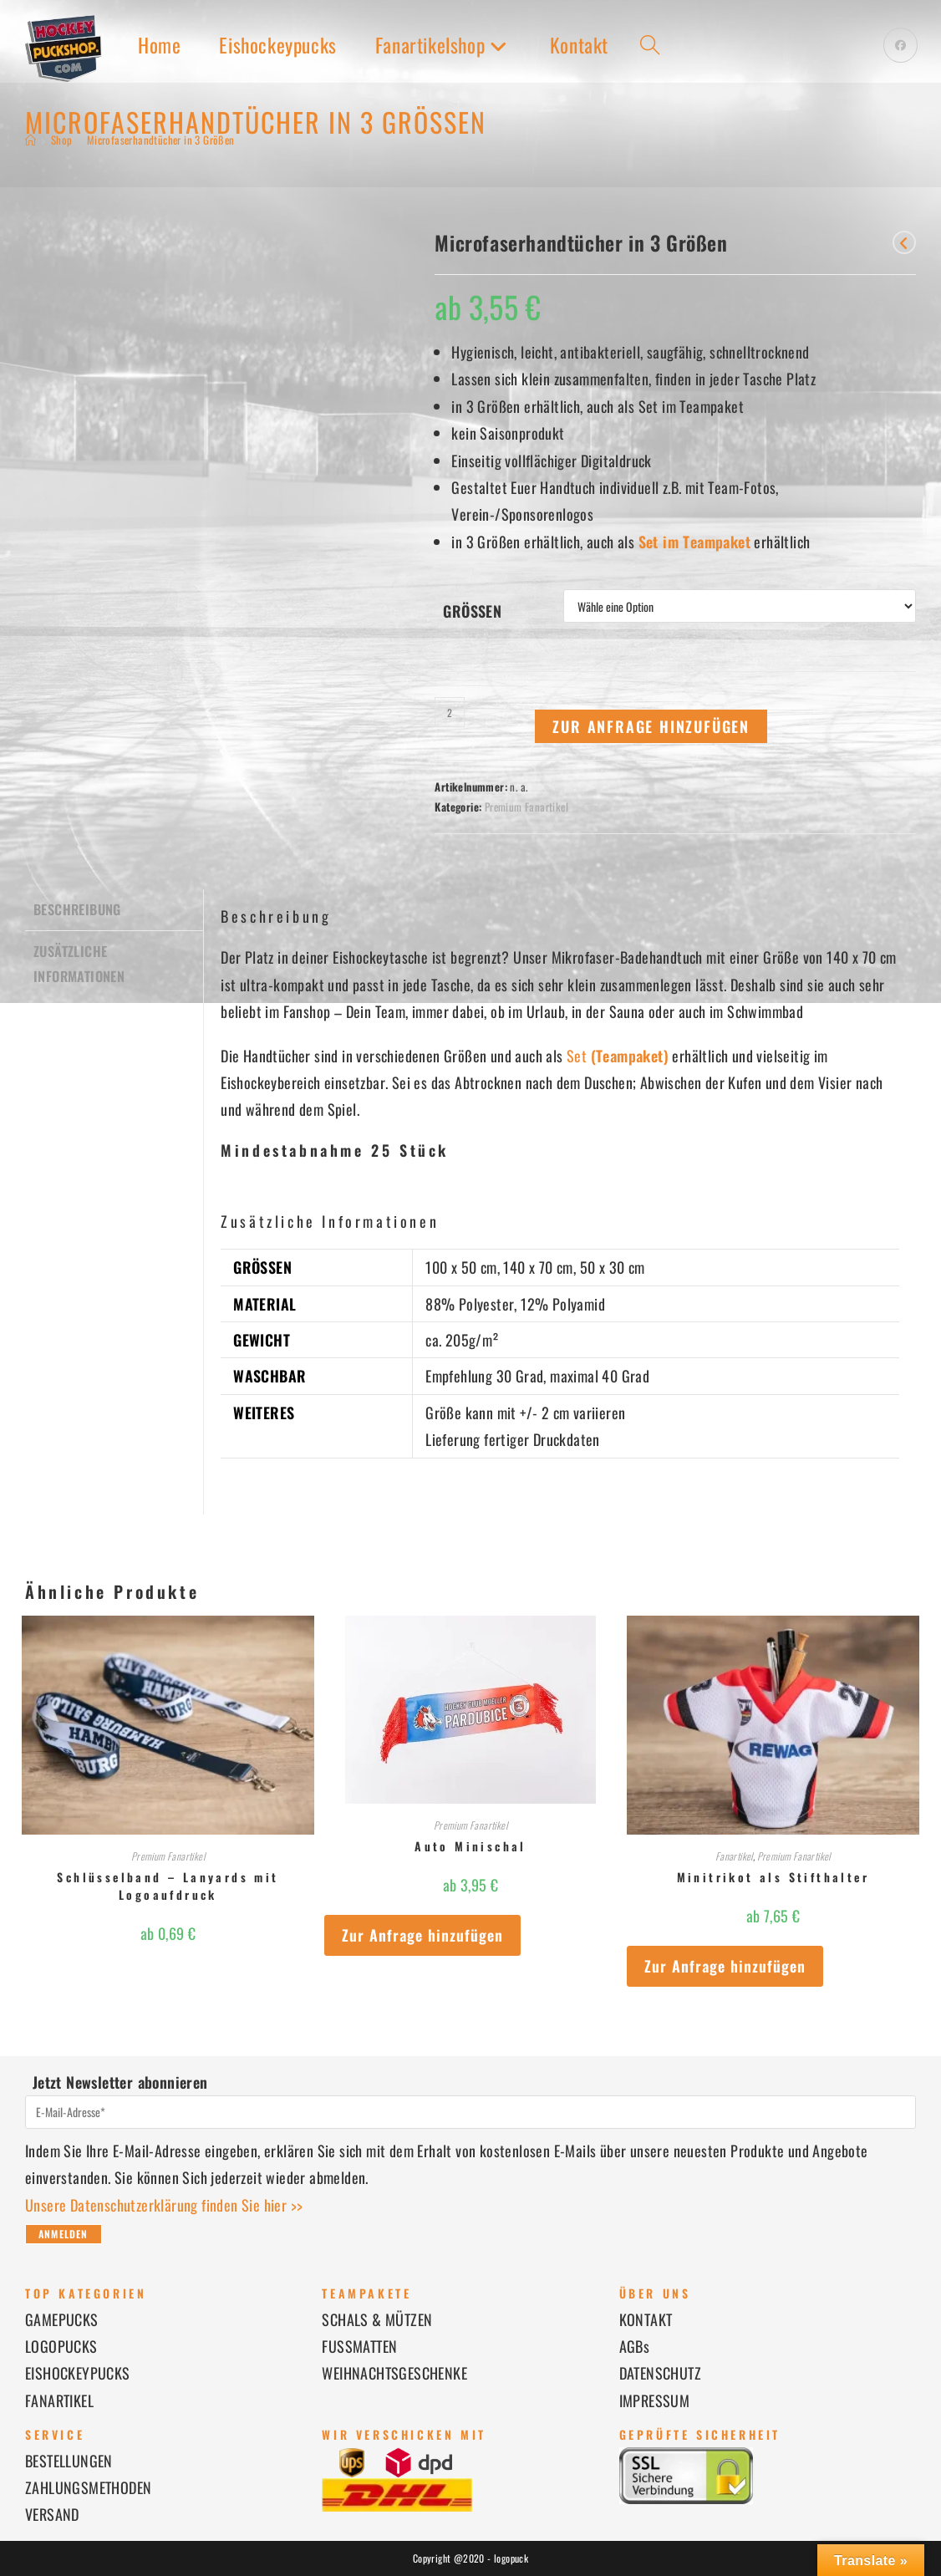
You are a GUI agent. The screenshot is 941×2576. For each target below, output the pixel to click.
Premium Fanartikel (526, 806)
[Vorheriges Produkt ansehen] (904, 242)
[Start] (30, 139)
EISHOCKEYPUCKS (77, 2373)
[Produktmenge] (450, 712)
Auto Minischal (470, 1846)
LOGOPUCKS (61, 2346)
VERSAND (52, 2514)
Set (618, 1056)
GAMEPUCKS (62, 2319)
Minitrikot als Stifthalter (773, 1877)
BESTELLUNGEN (69, 2461)
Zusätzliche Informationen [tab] (79, 961)
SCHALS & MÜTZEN (377, 2319)
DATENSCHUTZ (660, 2373)
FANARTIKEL (59, 2400)
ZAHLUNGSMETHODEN (88, 2487)
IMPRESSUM (654, 2400)
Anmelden (63, 2234)
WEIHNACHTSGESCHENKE (394, 2373)
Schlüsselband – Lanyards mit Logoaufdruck (168, 1885)
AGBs (634, 2346)
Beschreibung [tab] (77, 909)
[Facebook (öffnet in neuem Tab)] (900, 45)
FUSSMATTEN (359, 2346)
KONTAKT (646, 2319)
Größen (472, 611)
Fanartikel (734, 1856)
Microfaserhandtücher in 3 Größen (161, 139)
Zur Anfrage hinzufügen (651, 726)
